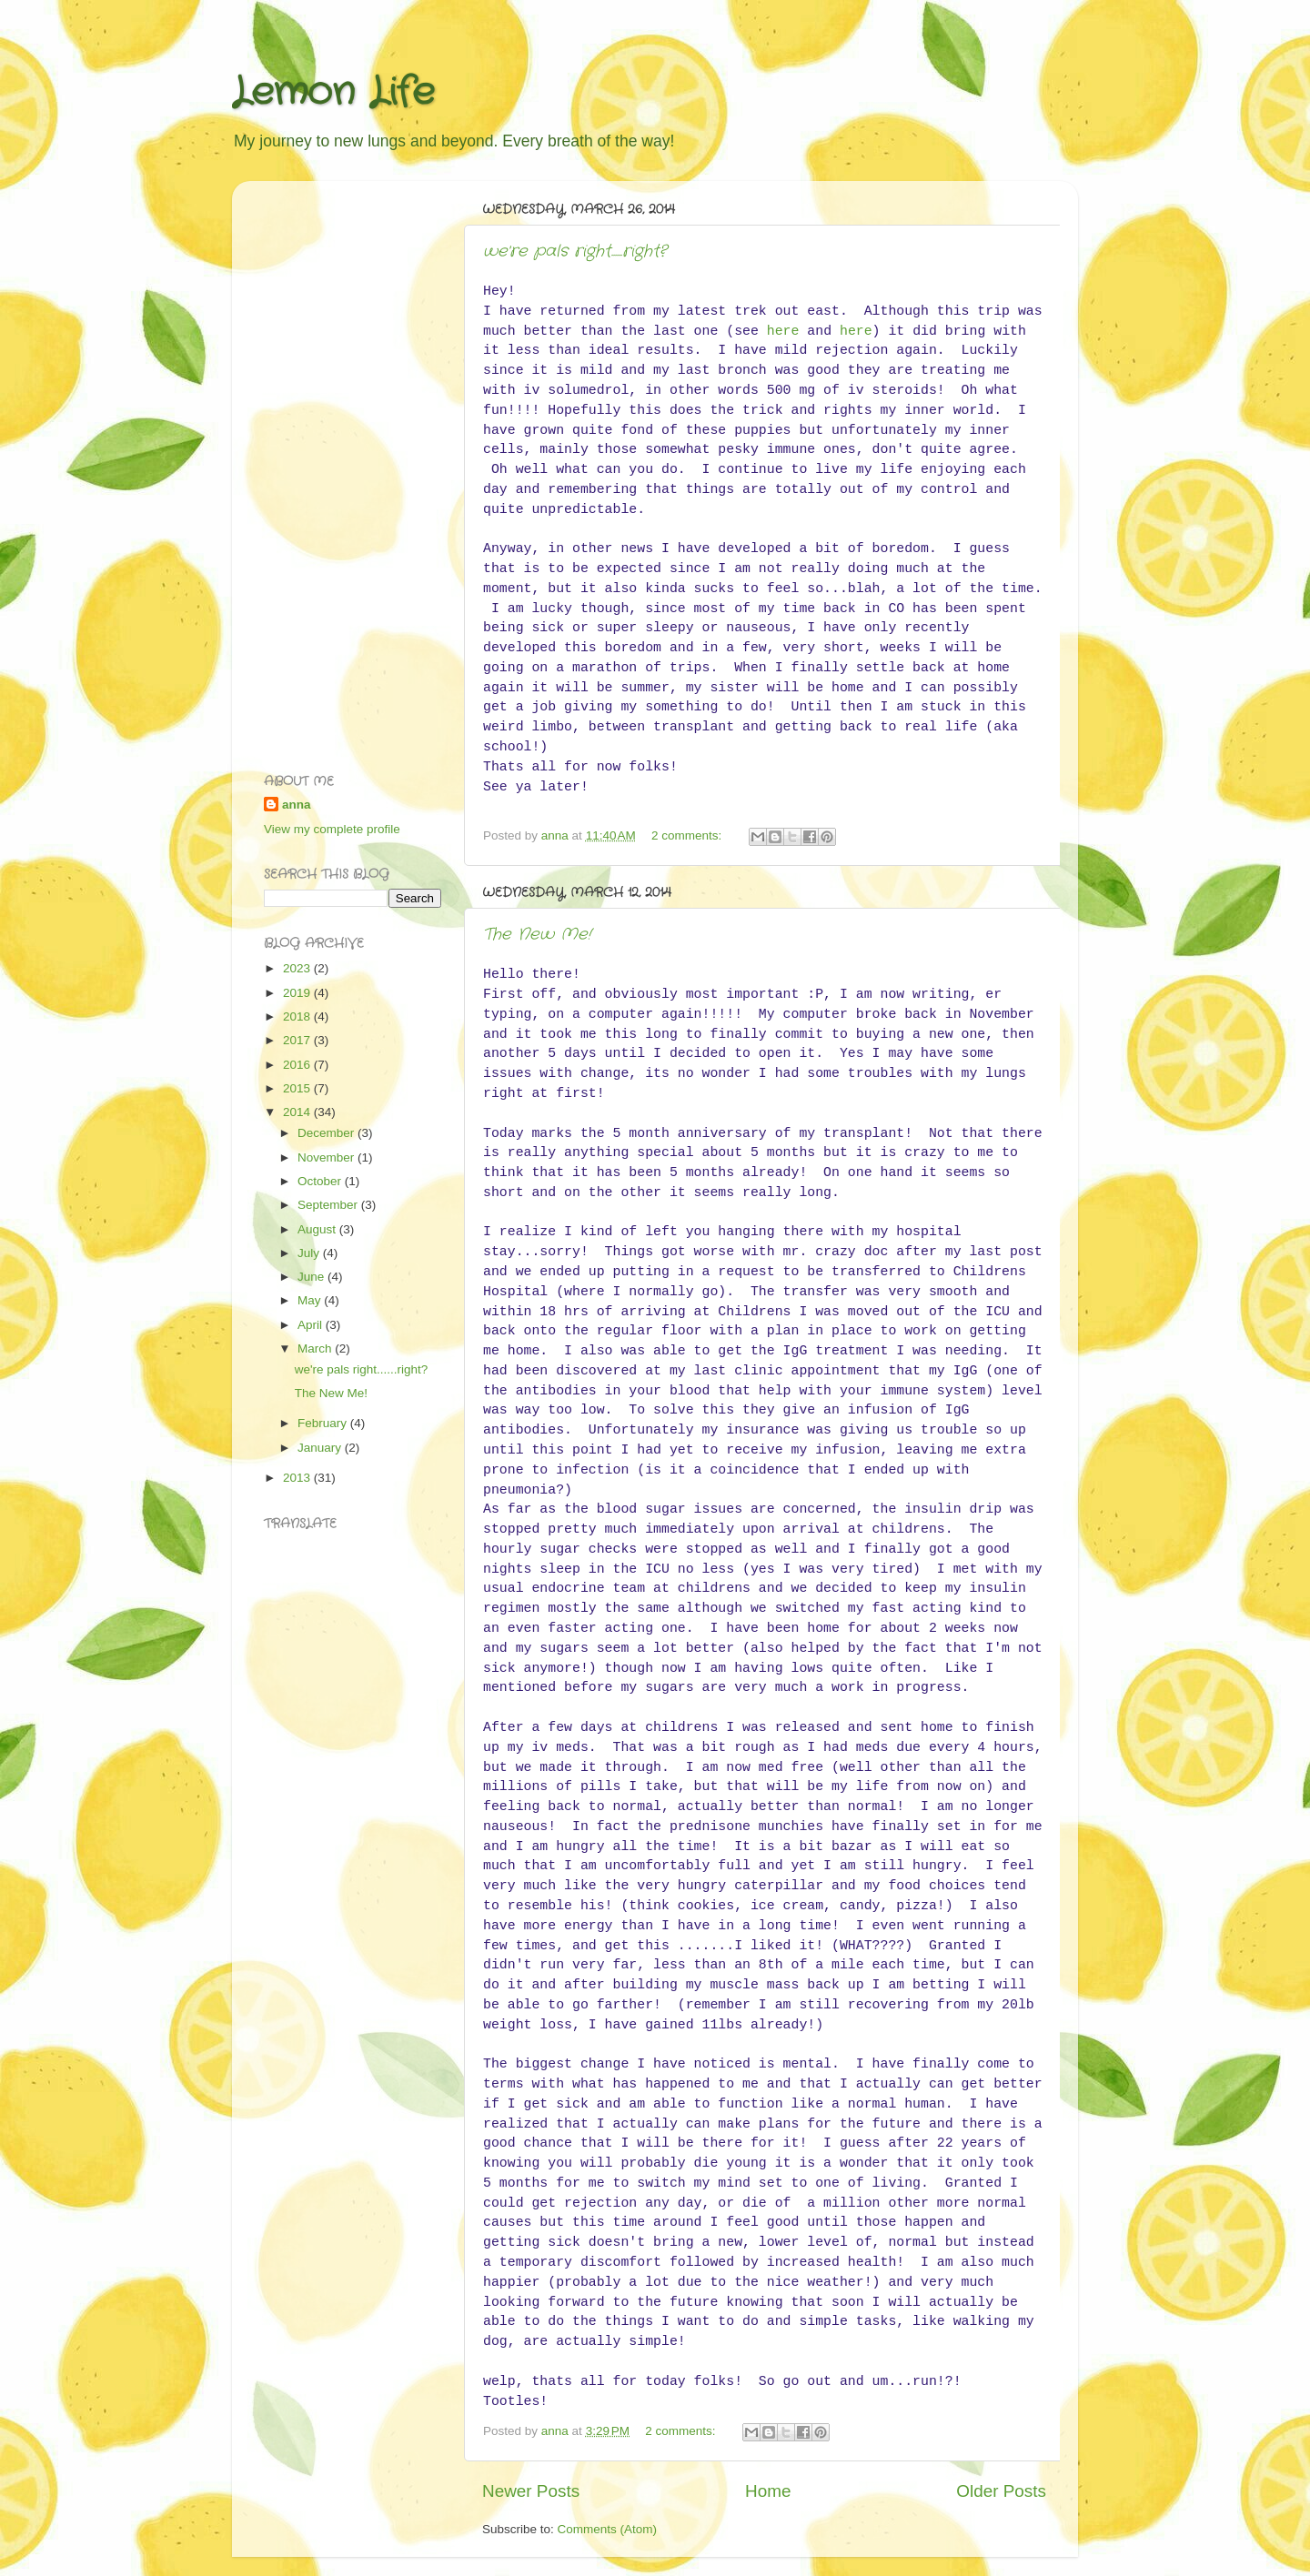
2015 (298, 1088)
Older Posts (1001, 2491)
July (310, 1253)
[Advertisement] (336, 467)
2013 (298, 1477)
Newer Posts (530, 2491)
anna (296, 804)
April (311, 1325)
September (329, 1205)
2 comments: (688, 835)
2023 (298, 968)
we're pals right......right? (575, 251)
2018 (298, 1016)
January (321, 1447)
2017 (298, 1040)
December (327, 1133)
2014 (298, 1112)
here (783, 331)
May (310, 1300)
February (323, 1423)
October (321, 1181)
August (318, 1229)
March (316, 1348)
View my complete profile (332, 829)
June (312, 1276)
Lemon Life (333, 92)
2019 (298, 993)
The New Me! (537, 934)
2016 (298, 1065)
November (327, 1157)
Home (768, 2491)
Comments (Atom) (608, 2529)
